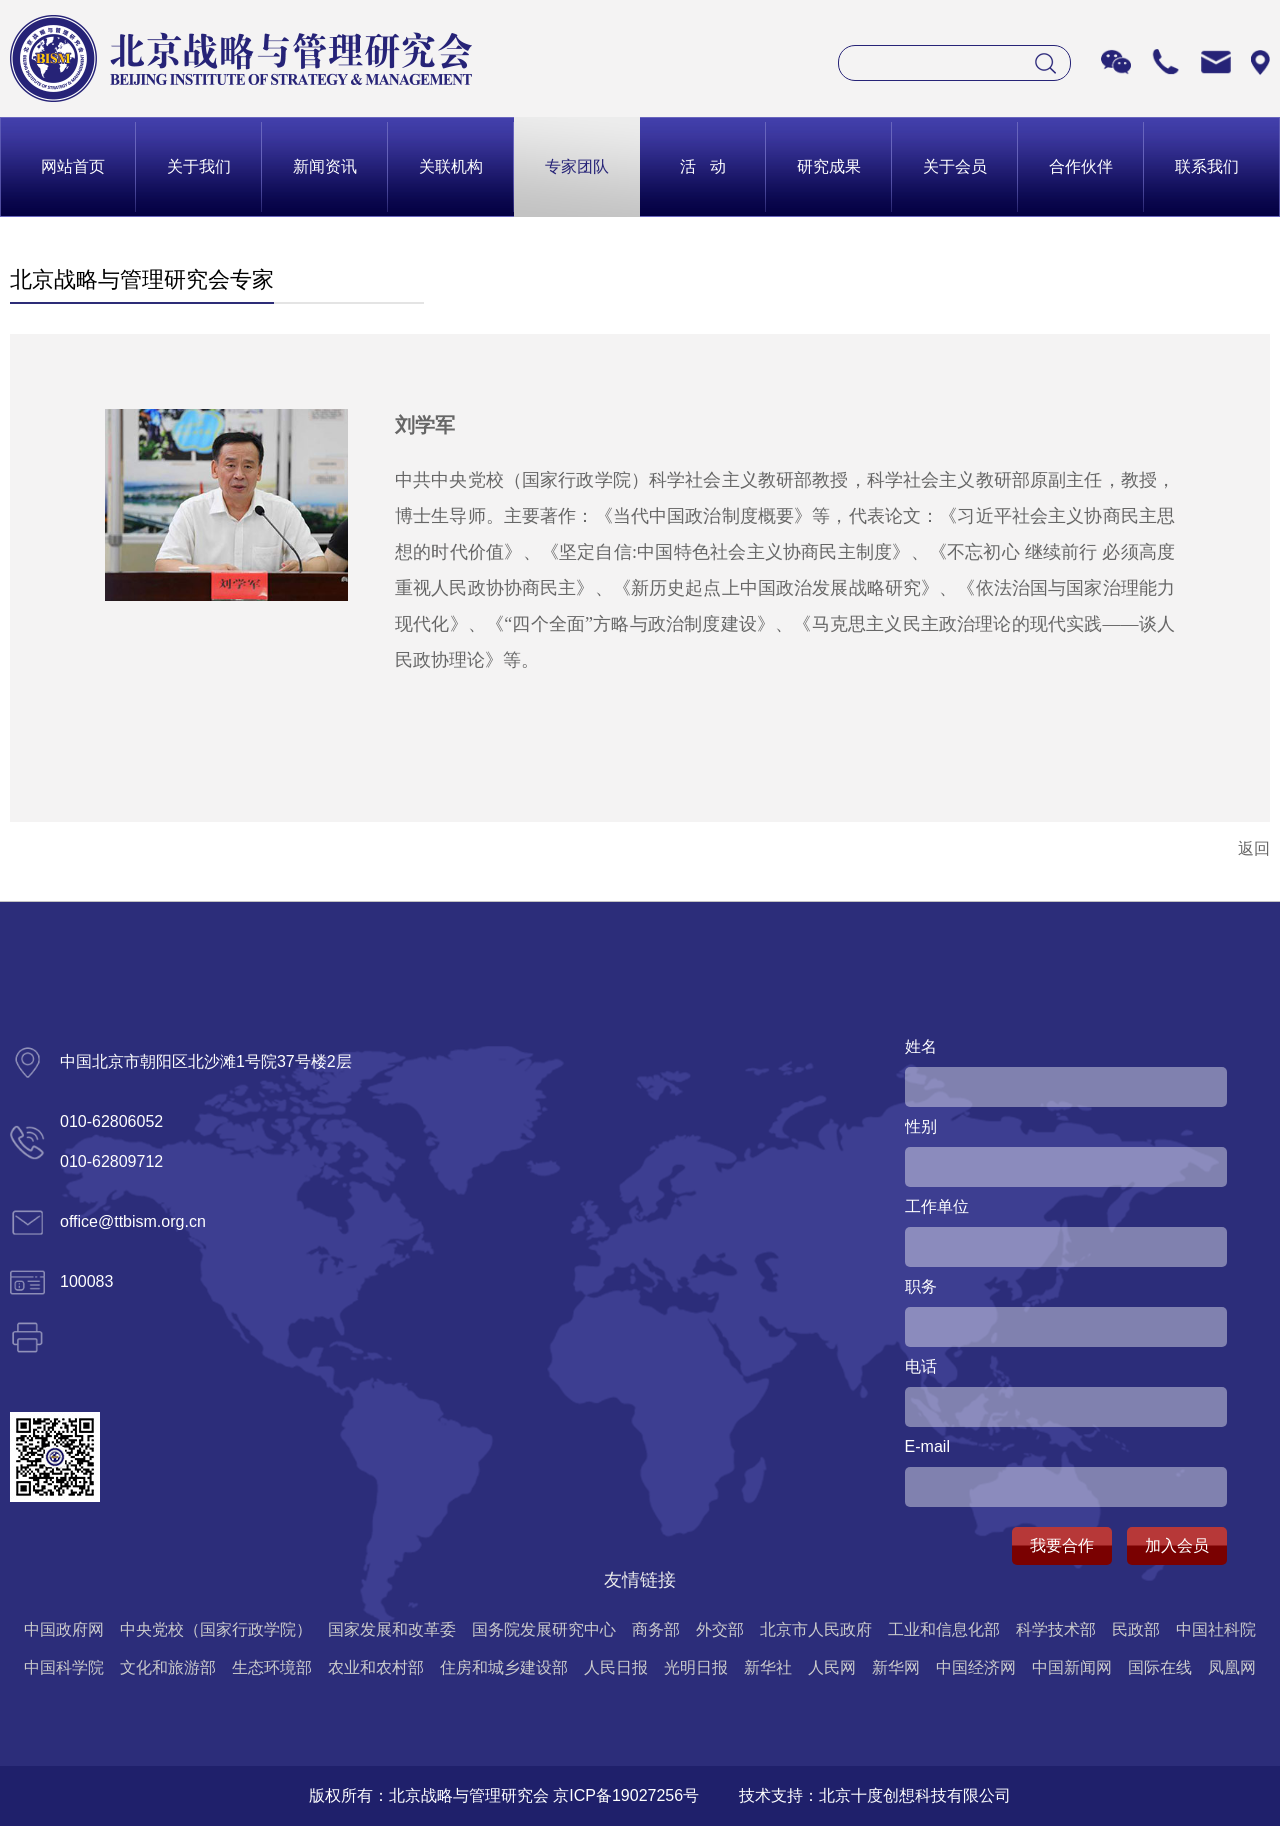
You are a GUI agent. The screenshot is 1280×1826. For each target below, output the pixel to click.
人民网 (832, 1667)
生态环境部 (272, 1667)
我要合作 (1062, 1545)
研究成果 (829, 166)
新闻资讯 (325, 166)
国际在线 (1160, 1667)
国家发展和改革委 (392, 1629)
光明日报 (696, 1667)
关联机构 (451, 166)
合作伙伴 (1081, 166)
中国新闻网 (1072, 1667)
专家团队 (577, 166)
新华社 (768, 1667)
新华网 (896, 1667)
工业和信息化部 (944, 1629)
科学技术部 (1056, 1629)
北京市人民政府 (816, 1629)
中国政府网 (64, 1629)
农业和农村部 (376, 1667)
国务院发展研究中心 (544, 1629)
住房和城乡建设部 (504, 1667)
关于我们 (199, 166)
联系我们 (1207, 166)
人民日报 (616, 1667)
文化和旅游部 (168, 1667)
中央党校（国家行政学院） (216, 1629)
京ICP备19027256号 (626, 1795)
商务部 (656, 1629)
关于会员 (955, 166)
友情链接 (640, 1580)
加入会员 (1177, 1545)
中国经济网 (976, 1667)
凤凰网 (1232, 1667)
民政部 (1136, 1629)
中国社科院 (1216, 1629)
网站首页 (73, 166)
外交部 (720, 1629)
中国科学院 (64, 1667)
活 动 (702, 166)
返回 (1254, 848)
